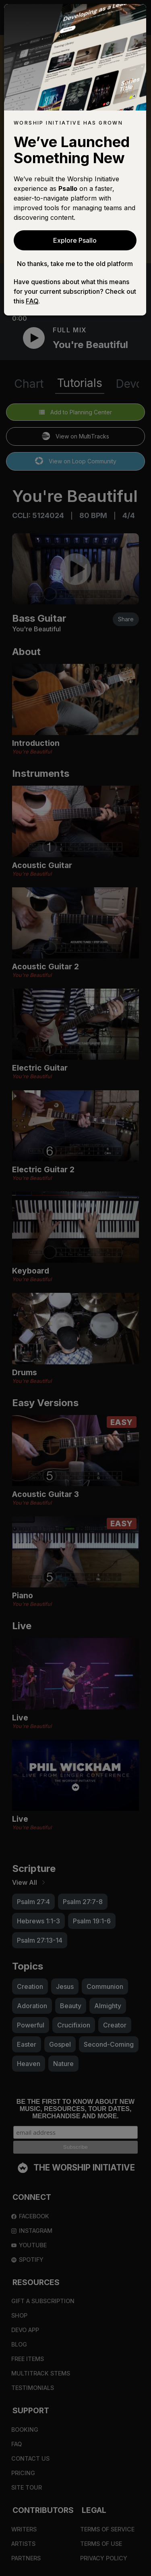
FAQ (32, 301)
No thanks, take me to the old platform (75, 264)
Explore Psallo (75, 240)
